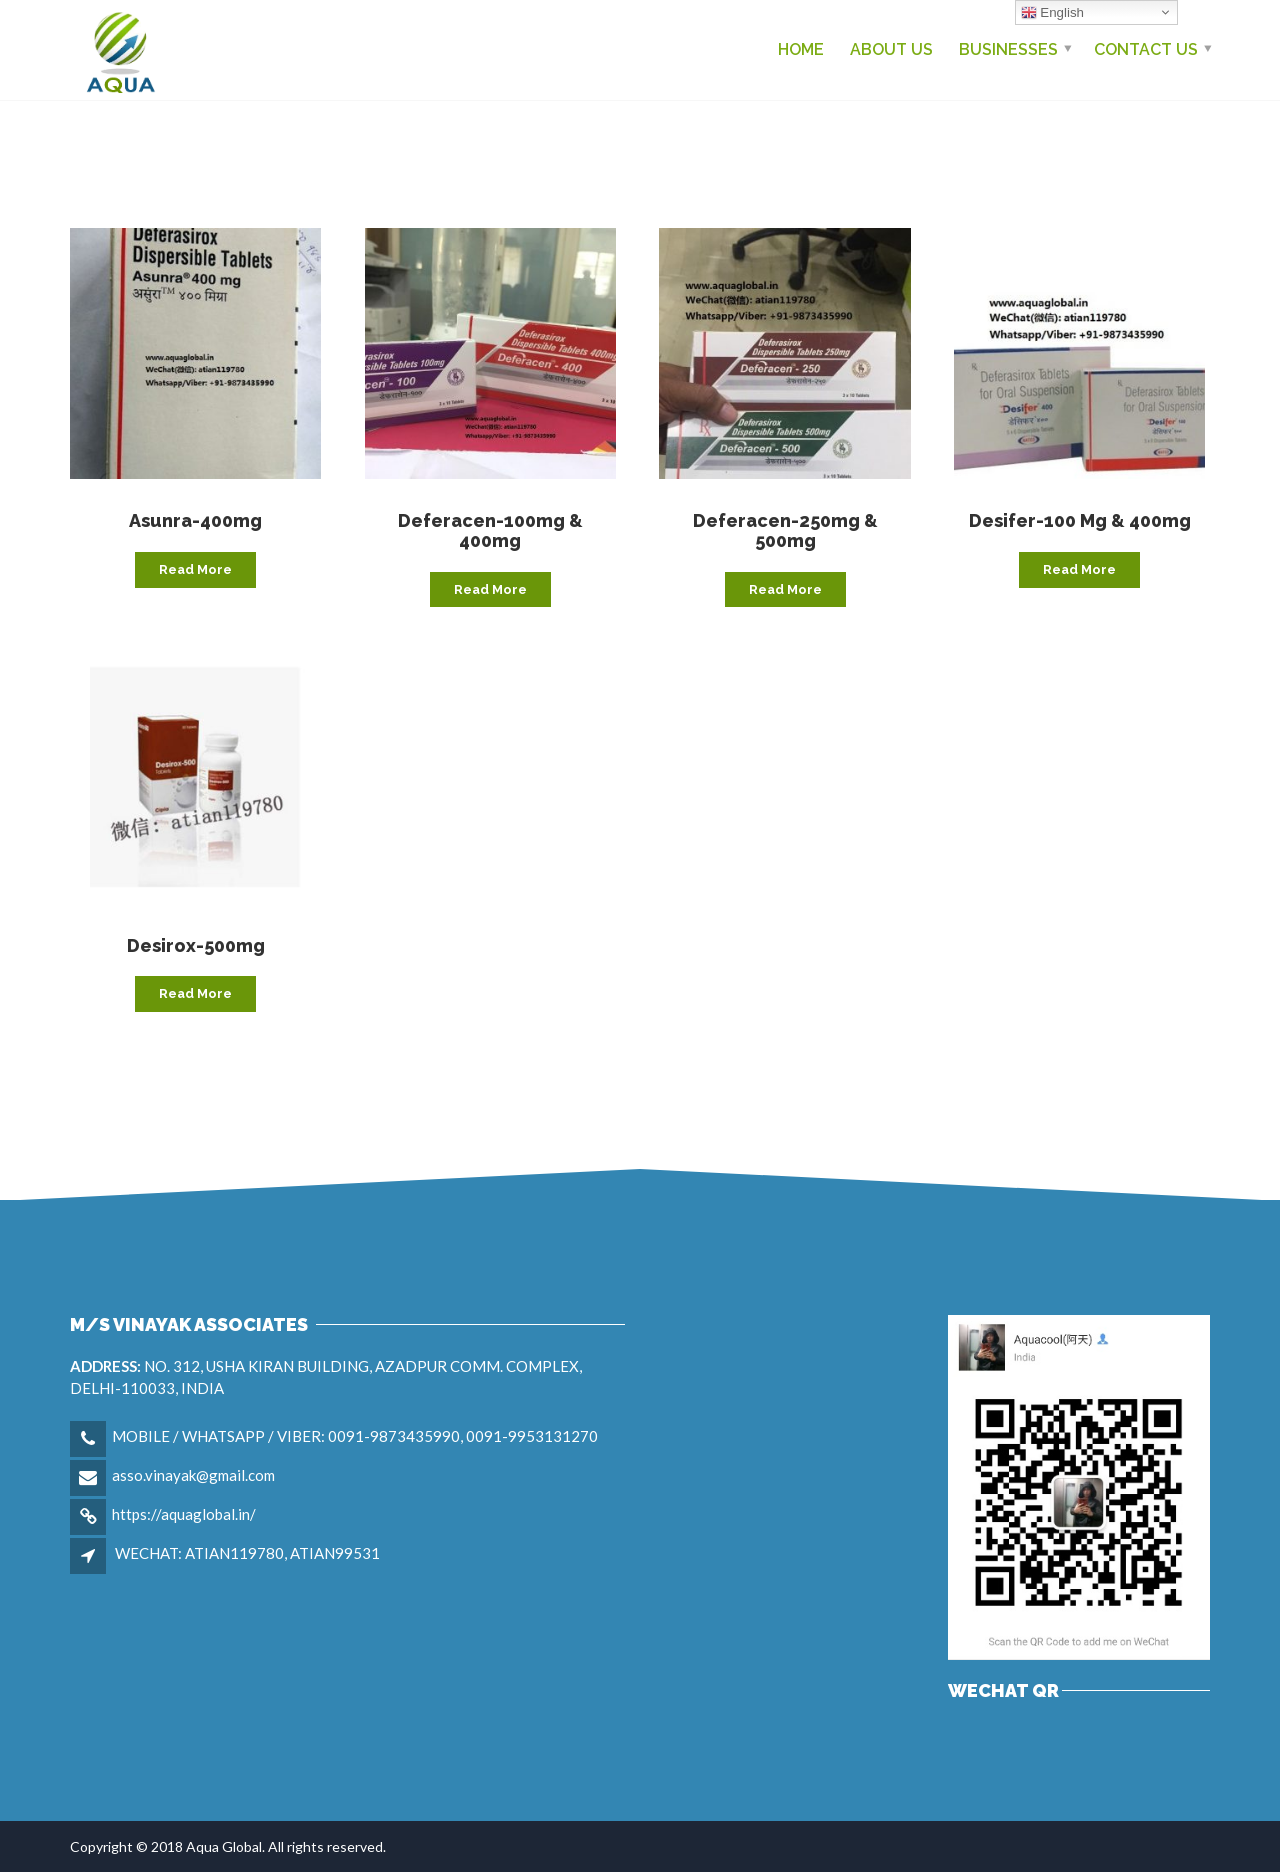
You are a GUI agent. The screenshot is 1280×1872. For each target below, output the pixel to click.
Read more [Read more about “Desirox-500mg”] (195, 993)
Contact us (1146, 49)
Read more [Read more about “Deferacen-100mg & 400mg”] (490, 589)
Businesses (1008, 49)
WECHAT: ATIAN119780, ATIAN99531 (247, 1553)
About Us (891, 49)
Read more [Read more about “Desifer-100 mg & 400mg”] (1079, 569)
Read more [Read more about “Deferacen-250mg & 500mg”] (785, 589)
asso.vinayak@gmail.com (193, 1475)
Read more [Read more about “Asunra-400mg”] (195, 569)
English (1052, 13)
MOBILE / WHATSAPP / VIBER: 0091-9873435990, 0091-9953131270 (355, 1436)
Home (801, 49)
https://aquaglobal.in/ (184, 1514)
